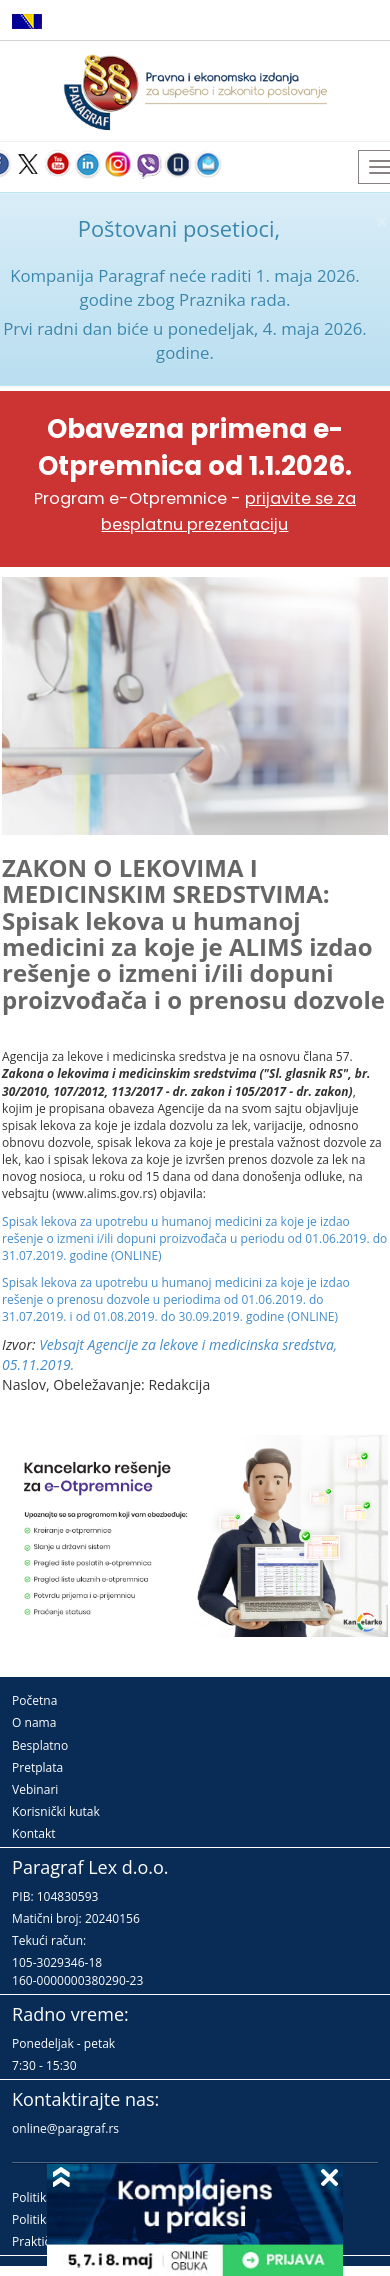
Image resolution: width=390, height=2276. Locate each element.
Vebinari (35, 1789)
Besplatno (40, 1745)
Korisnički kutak (56, 1811)
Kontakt (33, 1833)
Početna (34, 1700)
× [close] (382, 221)
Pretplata (37, 1767)
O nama (34, 1722)
